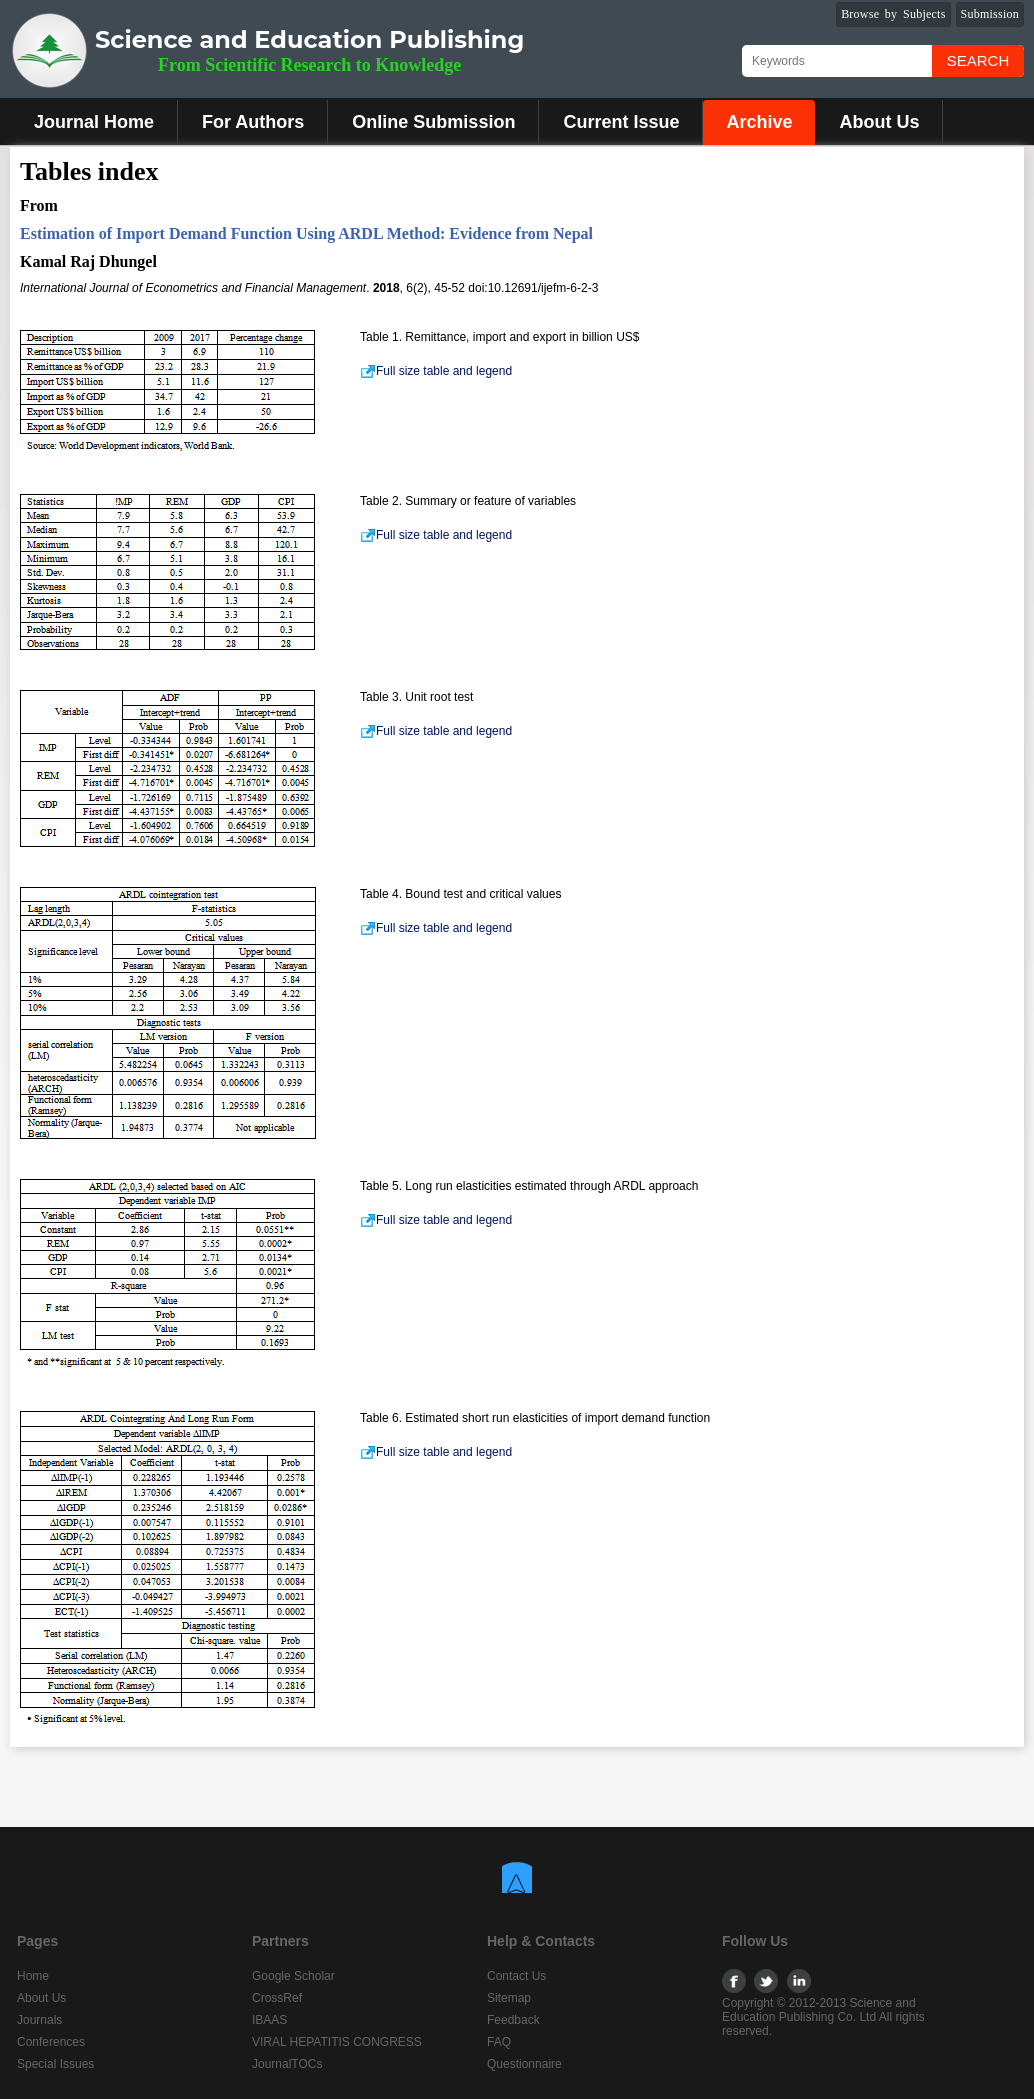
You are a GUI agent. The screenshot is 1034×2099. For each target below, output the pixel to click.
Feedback (513, 2020)
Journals (39, 2020)
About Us (879, 122)
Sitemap (509, 1998)
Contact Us (516, 1976)
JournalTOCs (287, 2064)
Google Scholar (293, 1976)
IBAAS (269, 2020)
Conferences (51, 2042)
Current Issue (621, 122)
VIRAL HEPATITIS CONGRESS (337, 2042)
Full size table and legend (436, 371)
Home (33, 1976)
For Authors (253, 122)
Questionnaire (524, 2064)
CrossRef (277, 1998)
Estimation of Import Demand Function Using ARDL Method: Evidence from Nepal (306, 233)
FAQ (499, 2042)
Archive (759, 122)
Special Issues (55, 2064)
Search (978, 60)
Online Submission (433, 122)
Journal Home (94, 122)
